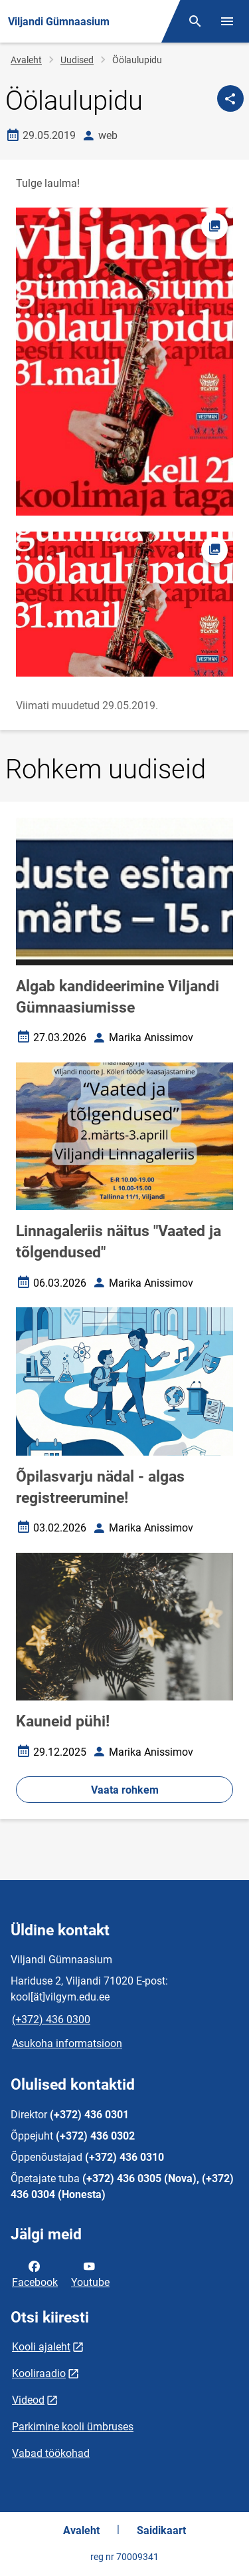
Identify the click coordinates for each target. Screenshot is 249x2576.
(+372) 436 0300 (51, 2019)
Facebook (35, 2273)
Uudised (77, 60)
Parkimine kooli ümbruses (72, 2426)
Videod (28, 2400)
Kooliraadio (39, 2373)
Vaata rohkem (125, 1790)
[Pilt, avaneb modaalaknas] (124, 604)
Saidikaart (161, 2530)
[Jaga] (230, 98)
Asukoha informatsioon (67, 2043)
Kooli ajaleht (41, 2346)
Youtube (90, 2273)
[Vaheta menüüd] (227, 21)
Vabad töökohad (51, 2453)
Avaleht (26, 60)
